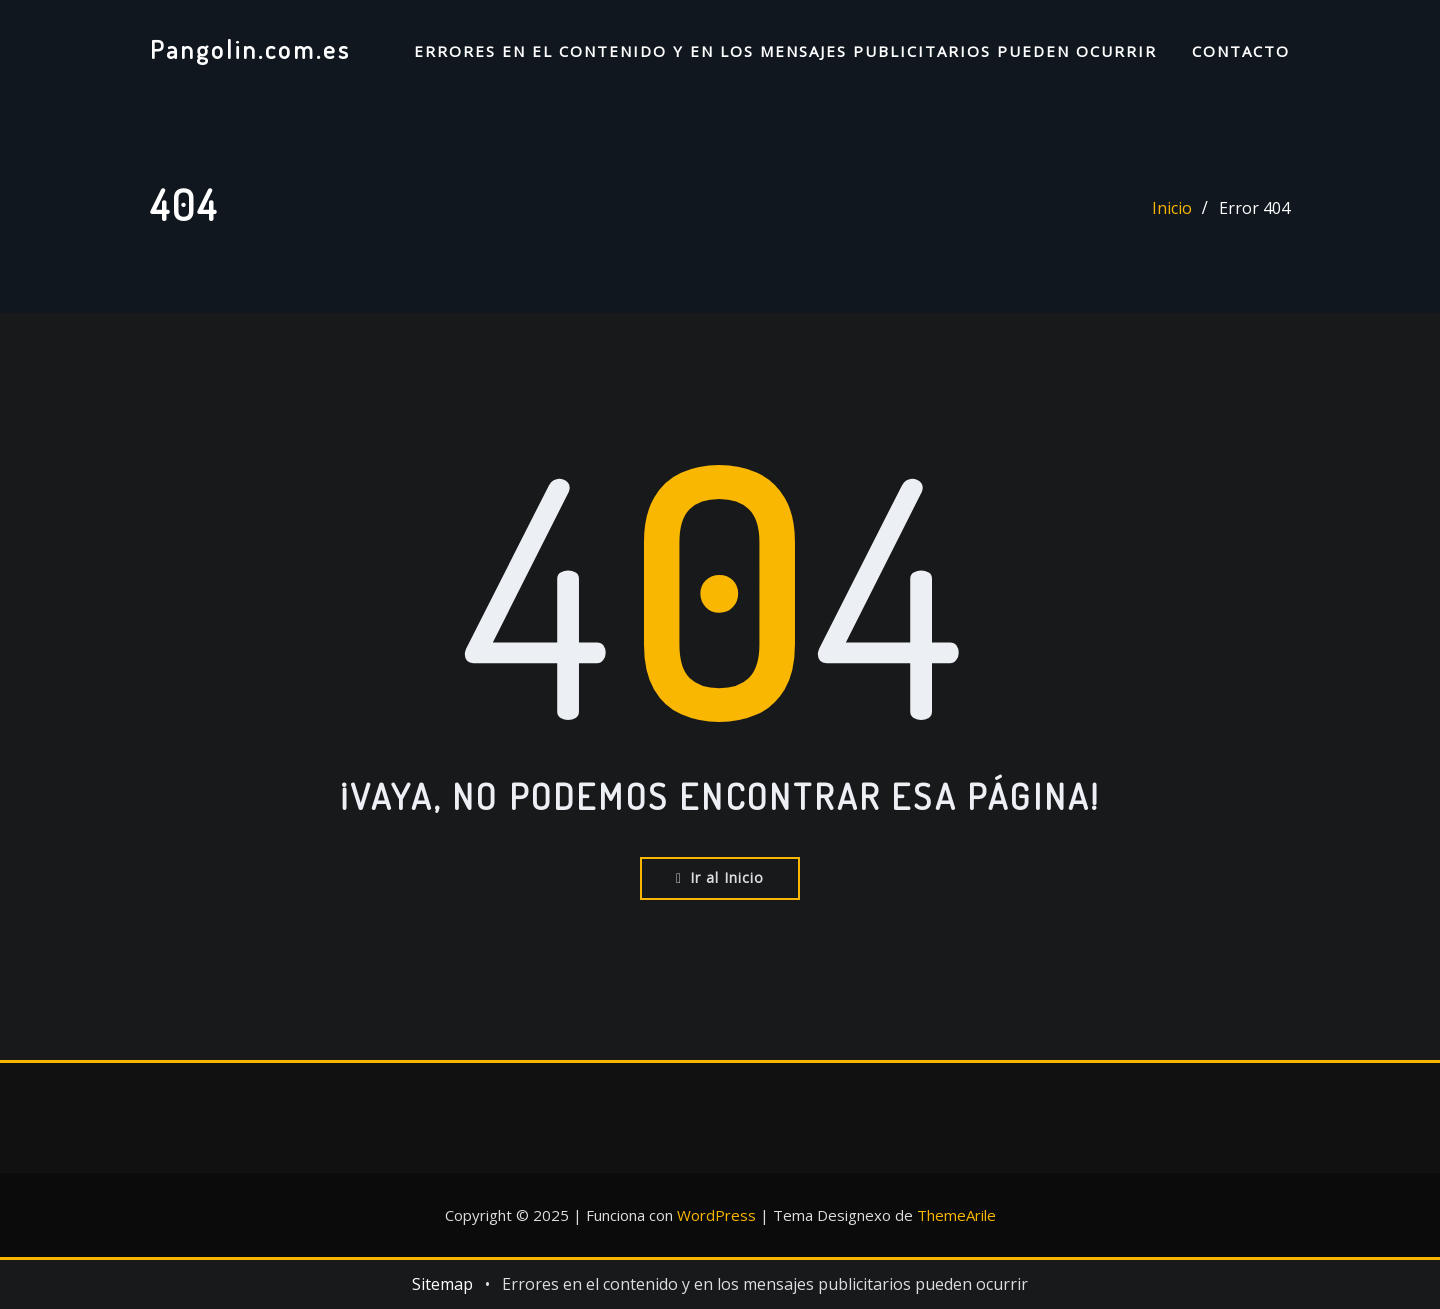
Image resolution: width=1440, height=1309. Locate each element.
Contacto (1241, 51)
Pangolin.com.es (250, 49)
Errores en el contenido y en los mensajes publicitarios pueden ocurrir (785, 51)
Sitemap (442, 1284)
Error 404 (1254, 208)
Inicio (1172, 208)
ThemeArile (956, 1215)
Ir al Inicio (720, 877)
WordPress (716, 1215)
